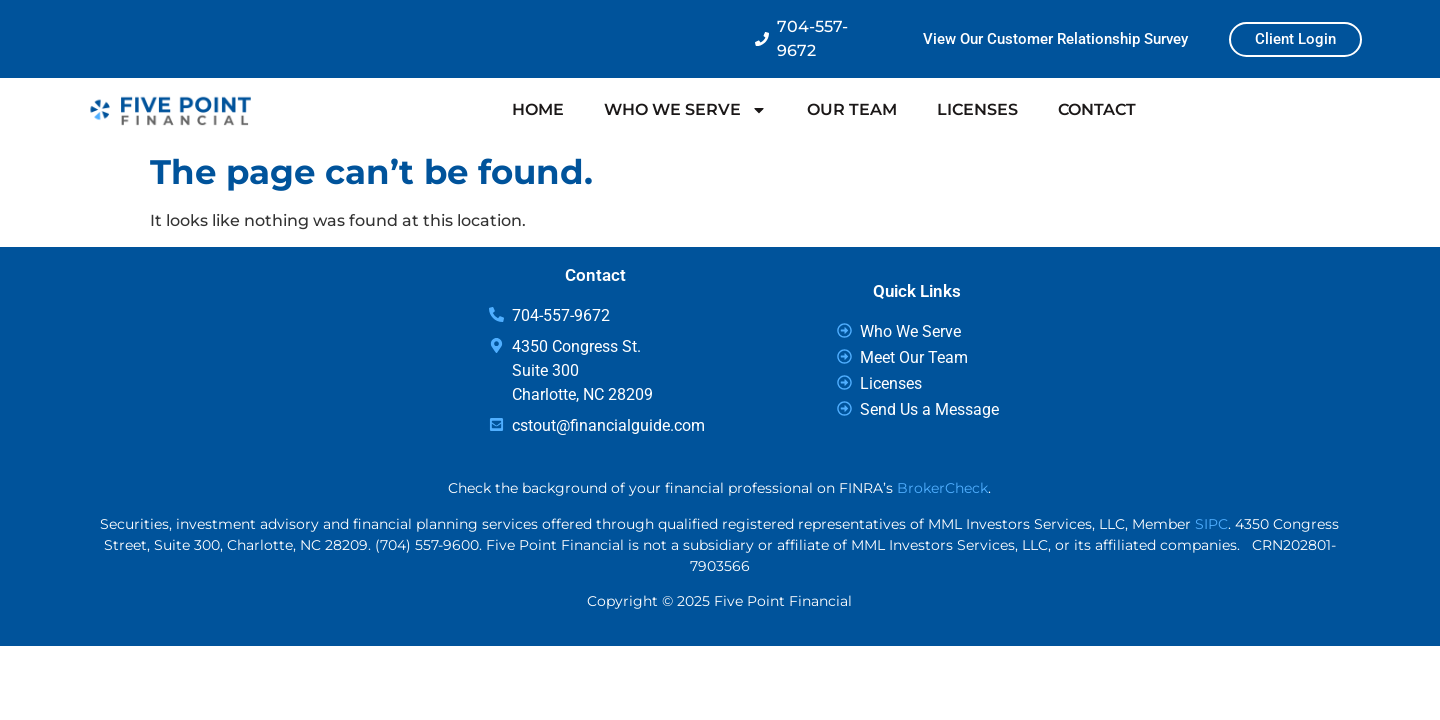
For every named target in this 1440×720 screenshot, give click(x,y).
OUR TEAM (852, 109)
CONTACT (1097, 109)
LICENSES (977, 109)
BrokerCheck (942, 488)
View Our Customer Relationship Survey (1055, 39)
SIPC (1211, 524)
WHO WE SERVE (685, 110)
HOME (538, 109)
